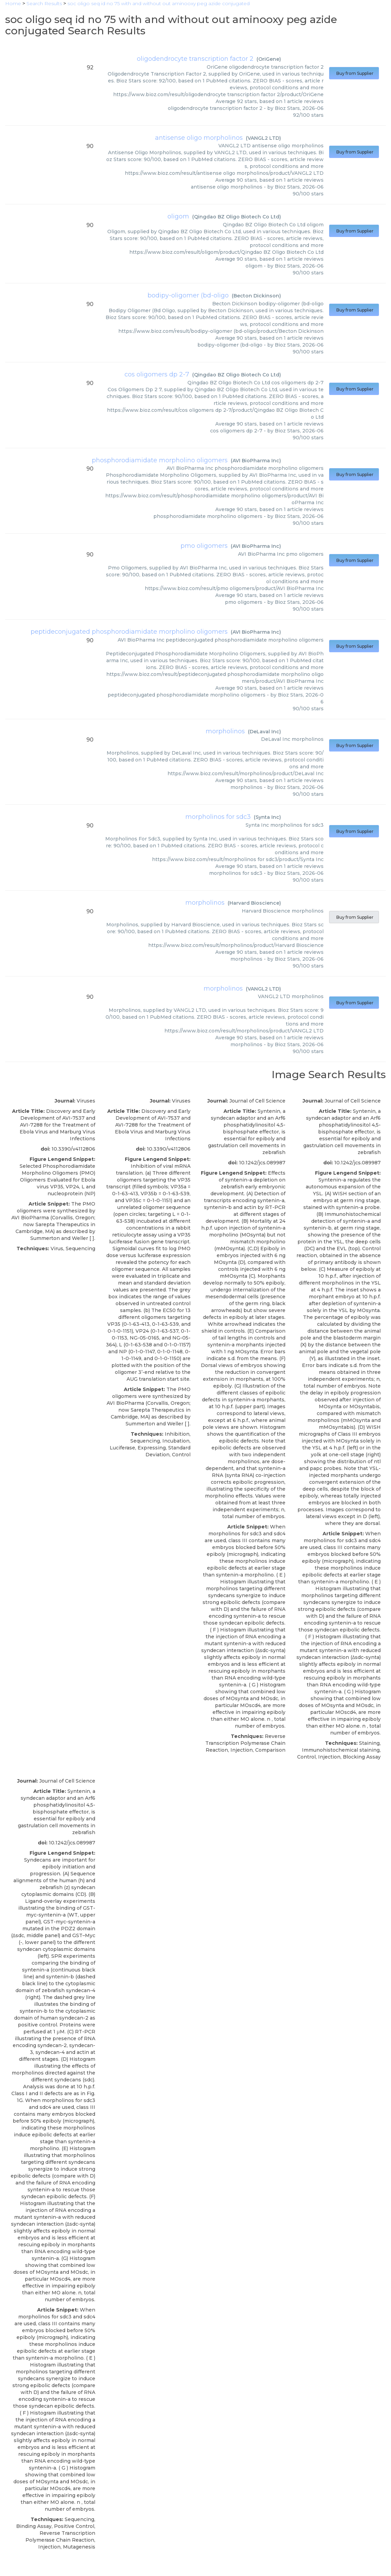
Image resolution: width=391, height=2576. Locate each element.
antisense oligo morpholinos (199, 138)
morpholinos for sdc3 (218, 817)
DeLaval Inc (264, 731)
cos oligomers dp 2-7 (156, 374)
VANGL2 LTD (263, 138)
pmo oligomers (204, 546)
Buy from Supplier (354, 73)
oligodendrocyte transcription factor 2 (195, 59)
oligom (178, 216)
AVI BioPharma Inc (255, 460)
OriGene (268, 59)
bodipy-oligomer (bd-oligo (188, 295)
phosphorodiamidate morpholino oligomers (160, 460)
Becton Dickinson (256, 296)
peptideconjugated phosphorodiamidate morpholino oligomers (129, 631)
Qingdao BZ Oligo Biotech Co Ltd (236, 217)
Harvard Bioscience (254, 903)
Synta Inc (267, 817)
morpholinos (225, 731)
